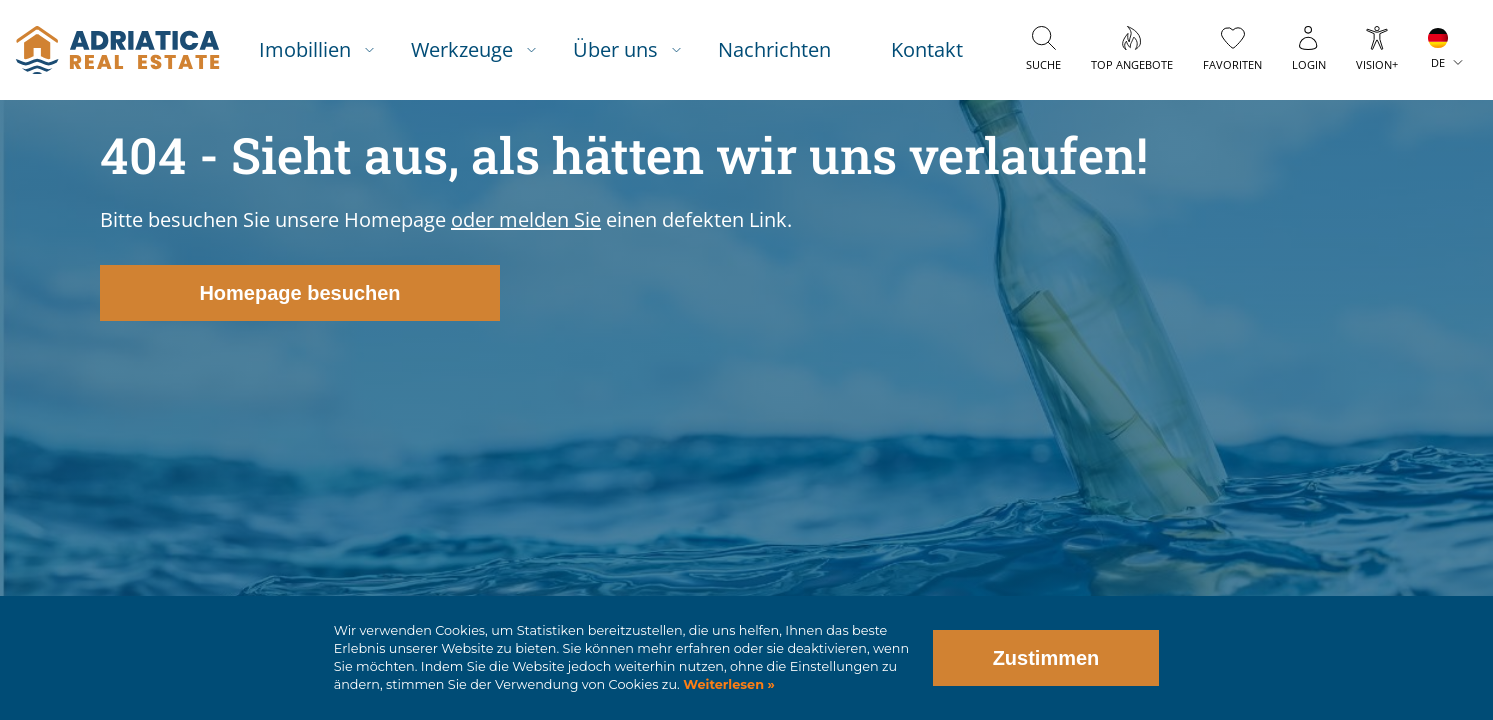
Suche (1043, 64)
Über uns (615, 49)
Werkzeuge (462, 49)
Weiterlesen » (727, 684)
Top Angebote (1132, 64)
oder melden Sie (526, 219)
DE (1438, 62)
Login (1309, 64)
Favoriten (1232, 64)
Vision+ (1377, 64)
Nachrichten (774, 49)
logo (117, 50)
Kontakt (927, 49)
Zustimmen (1046, 658)
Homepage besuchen (299, 293)
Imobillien (305, 49)
